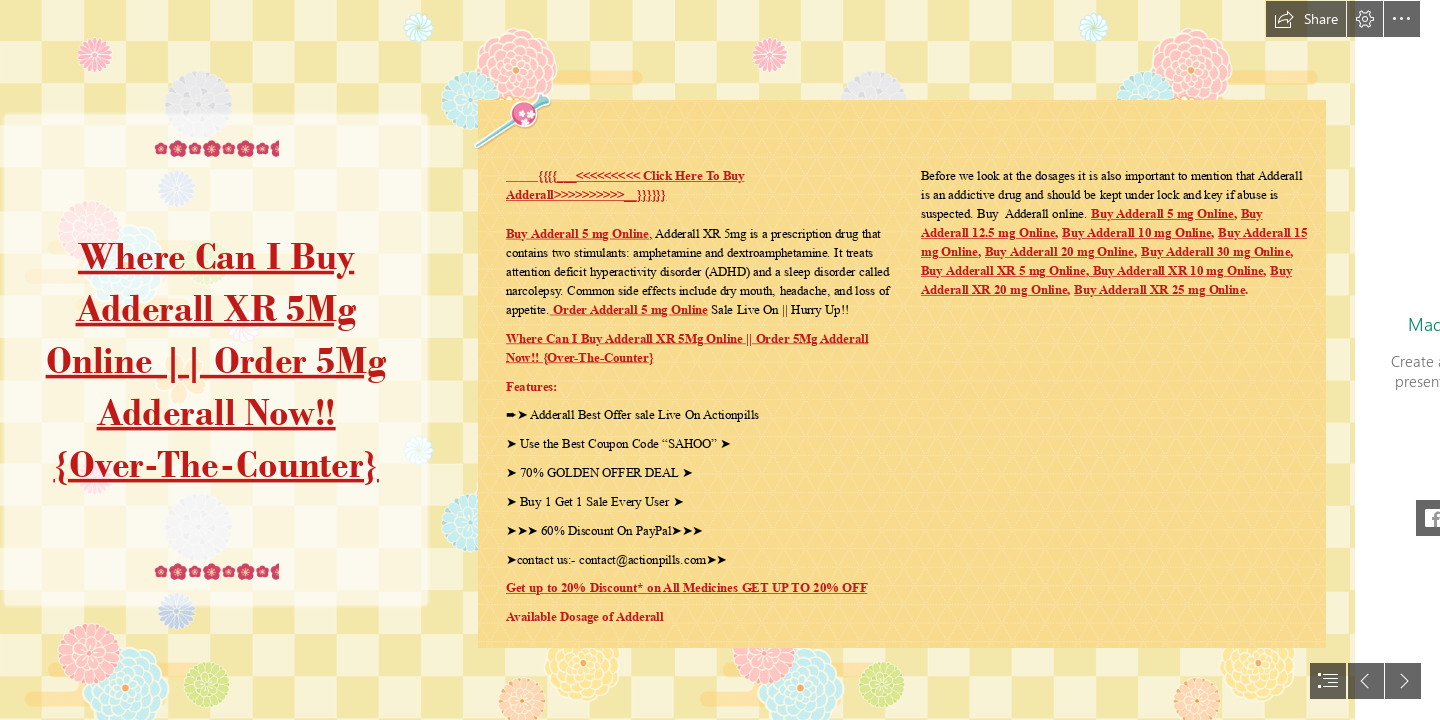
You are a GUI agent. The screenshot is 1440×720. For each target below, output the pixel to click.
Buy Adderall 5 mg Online (577, 234)
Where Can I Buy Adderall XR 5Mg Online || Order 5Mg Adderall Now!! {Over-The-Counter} (215, 360)
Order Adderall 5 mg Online (628, 310)
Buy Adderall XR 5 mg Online (1003, 271)
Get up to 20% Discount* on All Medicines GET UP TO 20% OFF (686, 588)
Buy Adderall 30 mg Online (1215, 252)
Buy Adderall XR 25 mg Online (1160, 290)
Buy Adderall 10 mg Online (1137, 233)
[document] (720, 360)
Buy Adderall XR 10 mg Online (1176, 271)
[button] (1306, 19)
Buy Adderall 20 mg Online (1059, 252)
